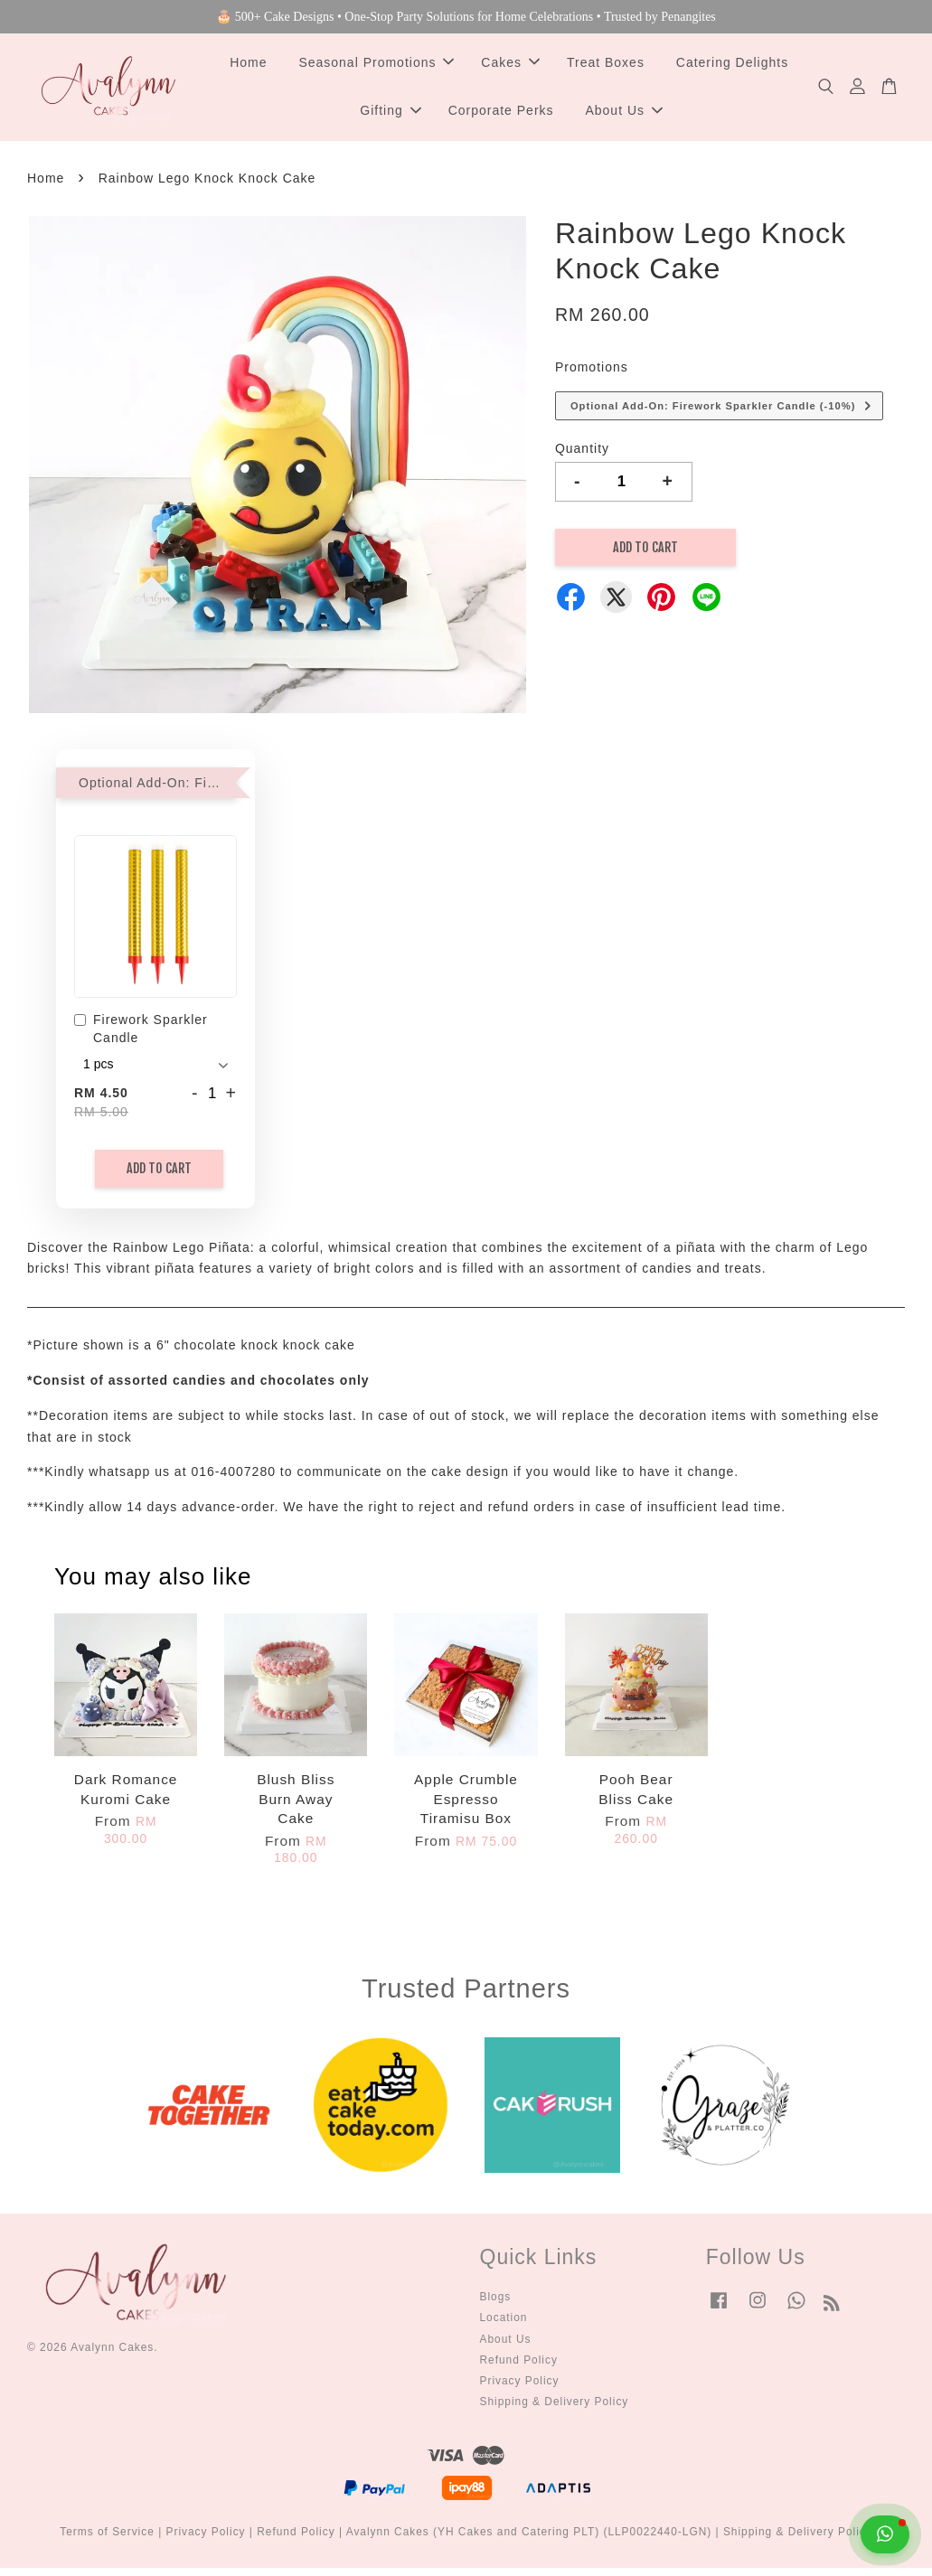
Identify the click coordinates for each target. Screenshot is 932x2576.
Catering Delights (732, 66)
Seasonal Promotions (376, 66)
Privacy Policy (520, 2389)
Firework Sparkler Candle (141, 1036)
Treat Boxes (606, 66)
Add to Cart (159, 1176)
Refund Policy (519, 2368)
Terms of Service (107, 2540)
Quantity (582, 456)
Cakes (510, 66)
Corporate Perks (501, 115)
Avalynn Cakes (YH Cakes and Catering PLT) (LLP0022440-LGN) (529, 2540)
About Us (624, 115)
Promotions (591, 375)
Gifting (390, 115)
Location (504, 2325)
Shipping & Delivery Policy (554, 2409)
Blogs (496, 2305)
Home (248, 66)
